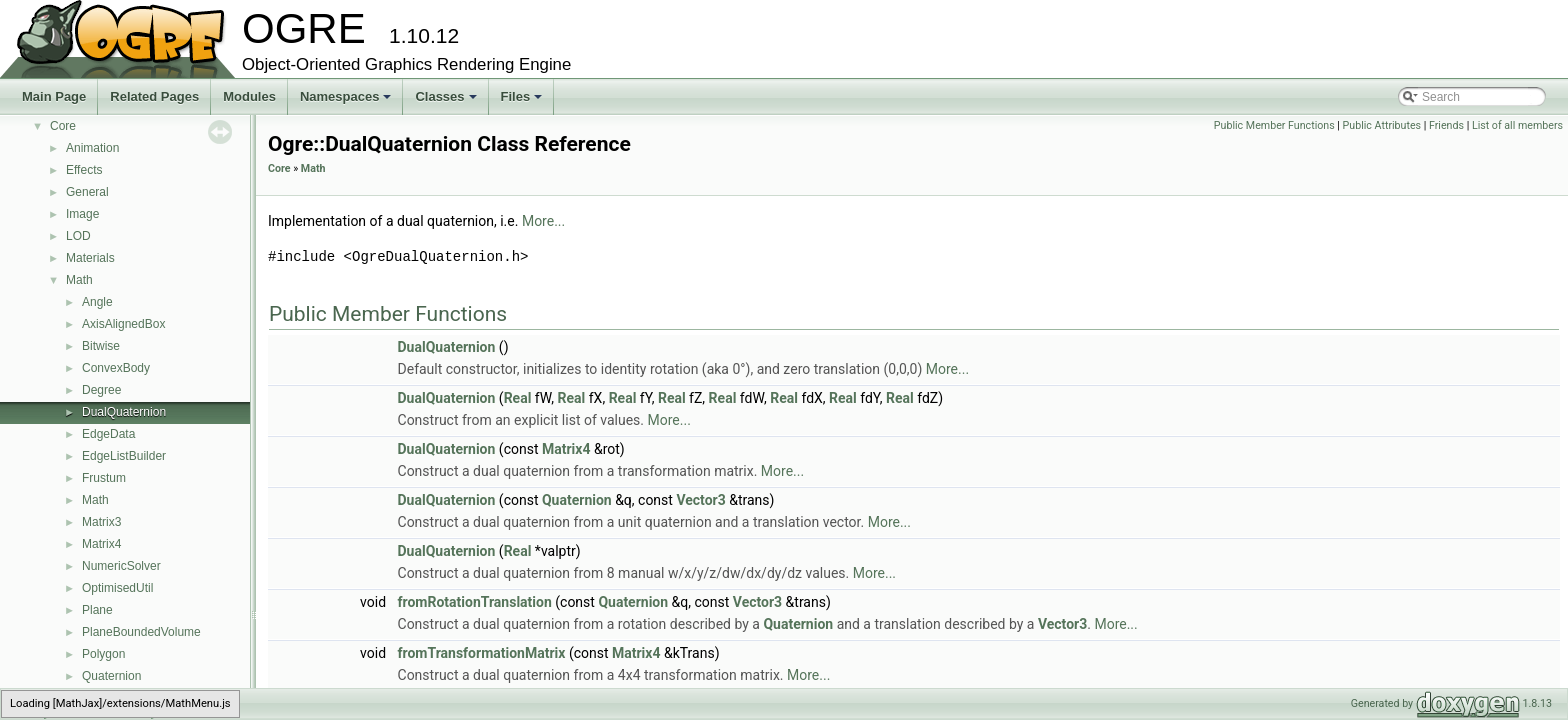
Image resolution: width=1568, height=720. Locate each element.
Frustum (104, 478)
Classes (447, 102)
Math (79, 280)
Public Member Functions (1274, 125)
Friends (1446, 125)
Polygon (103, 654)
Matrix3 (101, 522)
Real (518, 398)
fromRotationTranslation (475, 602)
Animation (92, 148)
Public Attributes (1382, 125)
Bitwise (101, 346)
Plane (97, 610)
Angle (97, 302)
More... (543, 221)
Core (63, 126)
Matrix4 (101, 544)
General (87, 192)
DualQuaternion (124, 412)
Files (523, 102)
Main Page (54, 96)
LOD (78, 236)
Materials (90, 258)
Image (82, 214)
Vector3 (700, 500)
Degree (101, 390)
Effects (84, 170)
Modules (249, 96)
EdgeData (108, 434)
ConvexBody (116, 368)
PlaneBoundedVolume (141, 632)
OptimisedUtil (117, 588)
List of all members (1517, 125)
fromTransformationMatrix (482, 653)
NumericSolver (121, 566)
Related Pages (154, 96)
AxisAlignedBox (123, 324)
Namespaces (347, 102)
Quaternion (111, 676)
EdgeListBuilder (124, 456)
